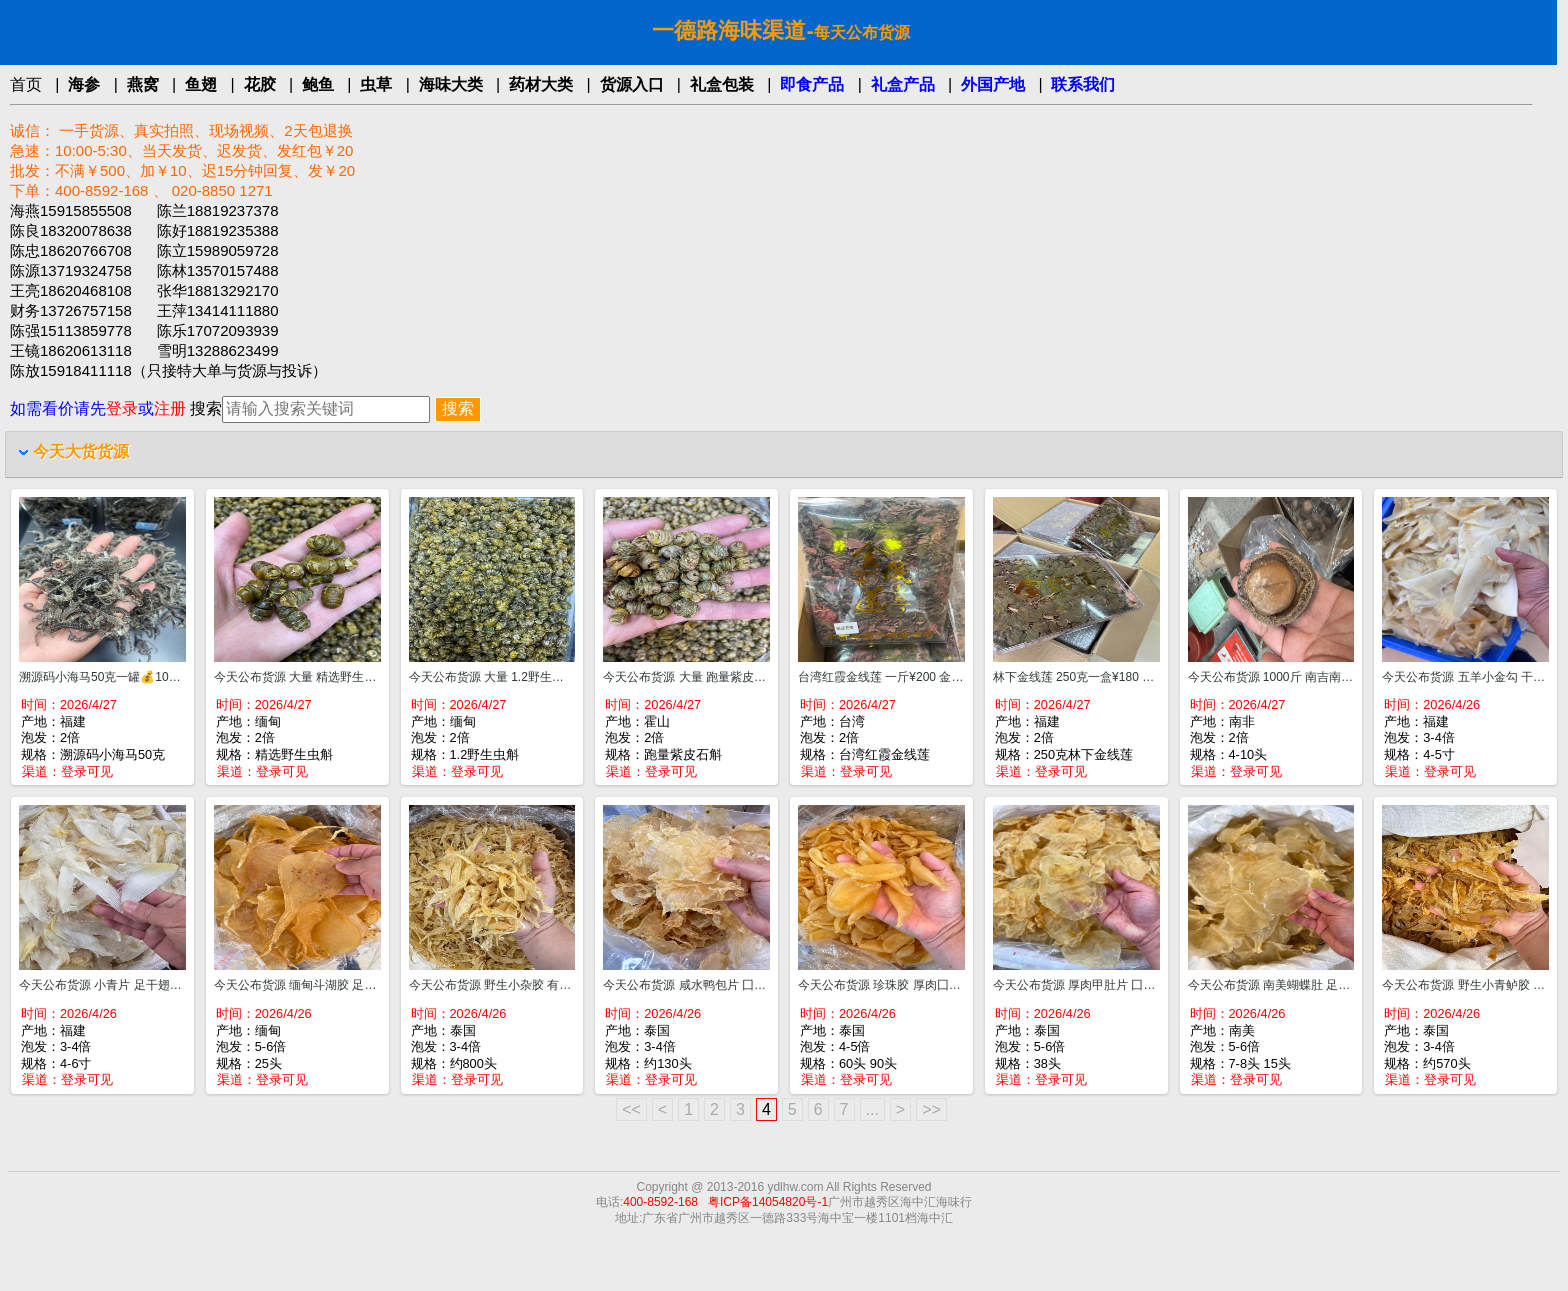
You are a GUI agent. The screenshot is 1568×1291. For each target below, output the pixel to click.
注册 (170, 408)
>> (931, 1109)
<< (631, 1109)
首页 (26, 84)
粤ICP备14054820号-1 (768, 1202)
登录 (122, 408)
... (872, 1109)
